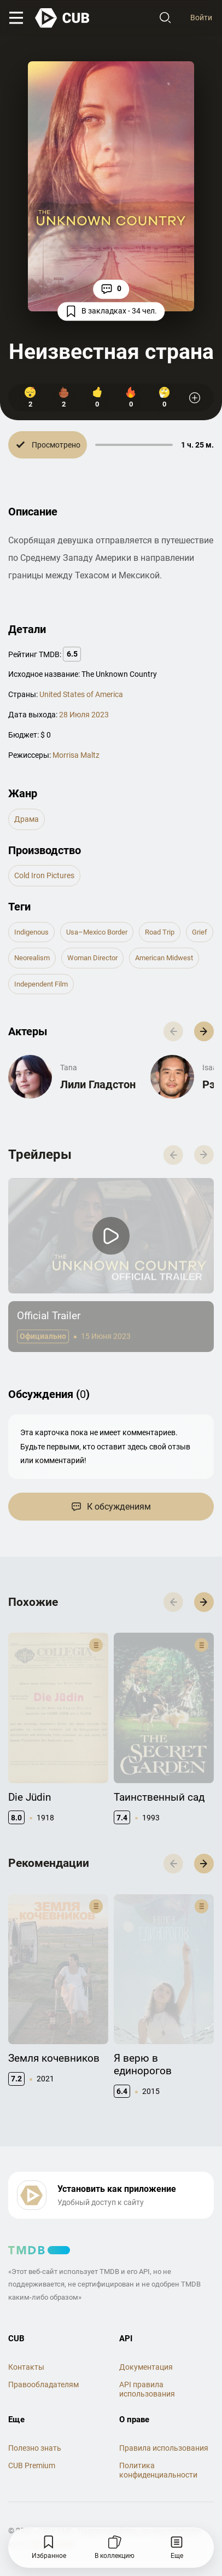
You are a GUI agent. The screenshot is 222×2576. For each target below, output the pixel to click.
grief (199, 932)
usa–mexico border (96, 932)
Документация (146, 2317)
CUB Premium (31, 2416)
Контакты (26, 2317)
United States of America (81, 694)
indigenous (31, 932)
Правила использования (163, 2399)
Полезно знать (34, 2399)
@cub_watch (54, 2495)
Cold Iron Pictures (44, 875)
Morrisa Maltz (76, 755)
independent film (41, 984)
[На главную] (63, 18)
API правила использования (147, 2340)
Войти (201, 17)
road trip (159, 932)
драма (26, 819)
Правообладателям (43, 2335)
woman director (92, 958)
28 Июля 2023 (84, 714)
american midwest (164, 958)
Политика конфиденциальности (158, 2421)
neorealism (32, 958)
